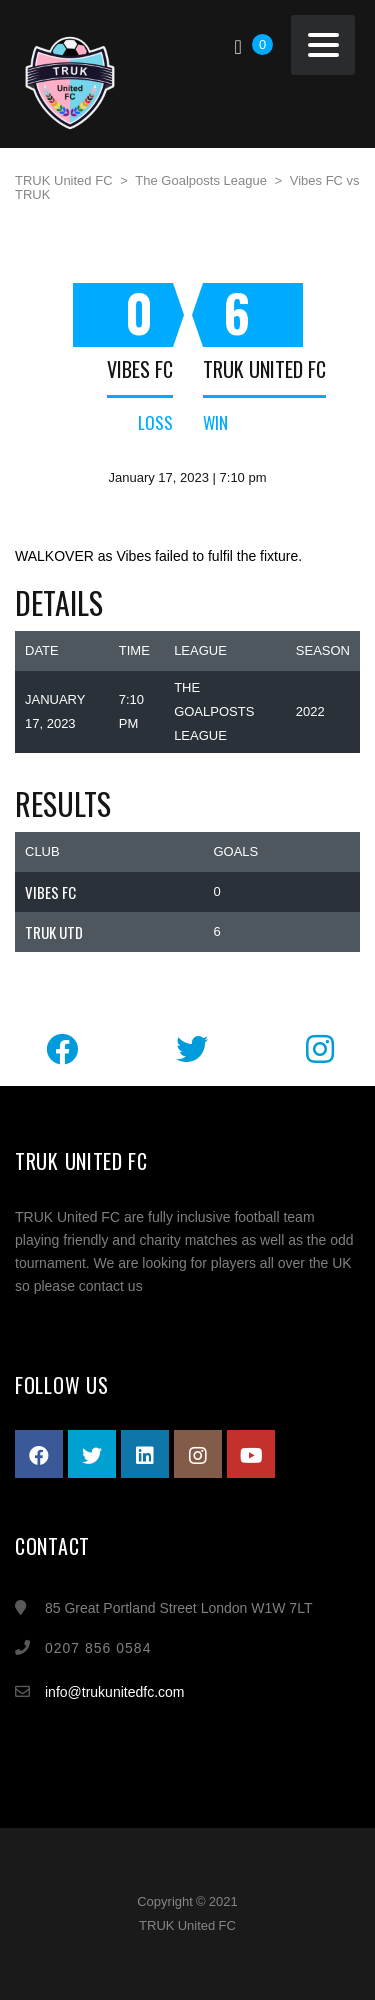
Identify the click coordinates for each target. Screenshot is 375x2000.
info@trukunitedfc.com (115, 1692)
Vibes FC (140, 369)
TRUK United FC (264, 369)
